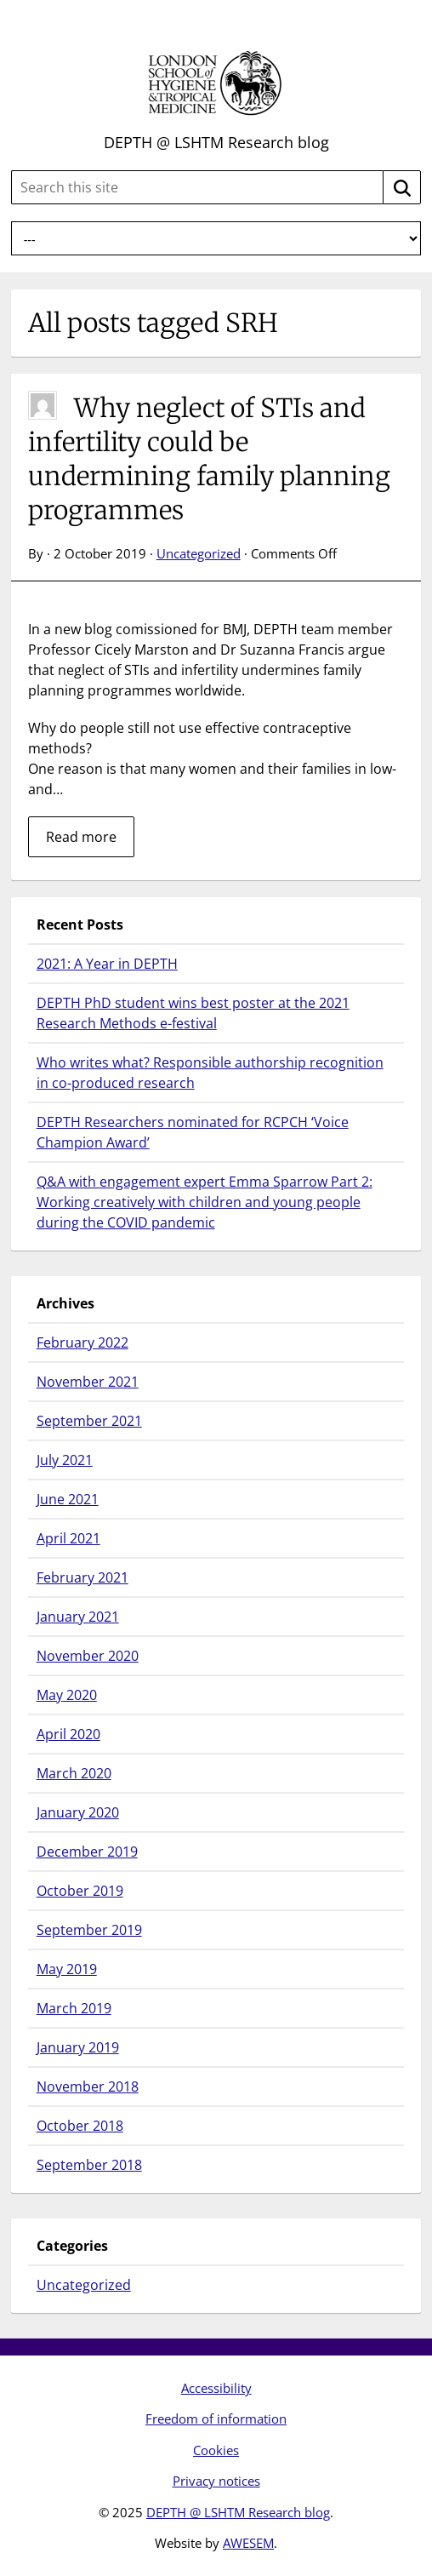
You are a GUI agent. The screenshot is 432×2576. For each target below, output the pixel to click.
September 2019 (89, 1930)
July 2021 (65, 1460)
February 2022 (82, 1342)
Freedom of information (216, 2418)
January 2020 (78, 1812)
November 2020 (88, 1655)
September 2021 (89, 1420)
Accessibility (216, 2387)
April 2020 (68, 1734)
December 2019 (87, 1851)
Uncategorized (198, 553)
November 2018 (88, 2086)
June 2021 (68, 1499)
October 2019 (80, 1890)
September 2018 (89, 2164)
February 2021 (82, 1577)
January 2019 (78, 2047)
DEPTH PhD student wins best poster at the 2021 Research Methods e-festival (193, 1013)
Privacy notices (216, 2480)
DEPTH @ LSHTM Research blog (216, 142)
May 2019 (67, 1969)
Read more (81, 836)
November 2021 (88, 1381)
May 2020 (67, 1695)
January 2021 (78, 1616)
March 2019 (74, 2008)
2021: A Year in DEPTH (107, 963)
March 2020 (74, 1773)
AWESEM (248, 2542)
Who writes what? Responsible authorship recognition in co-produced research (210, 1072)
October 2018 (80, 2125)
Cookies (216, 2450)
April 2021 (68, 1538)
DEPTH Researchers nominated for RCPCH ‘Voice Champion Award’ (193, 1132)
